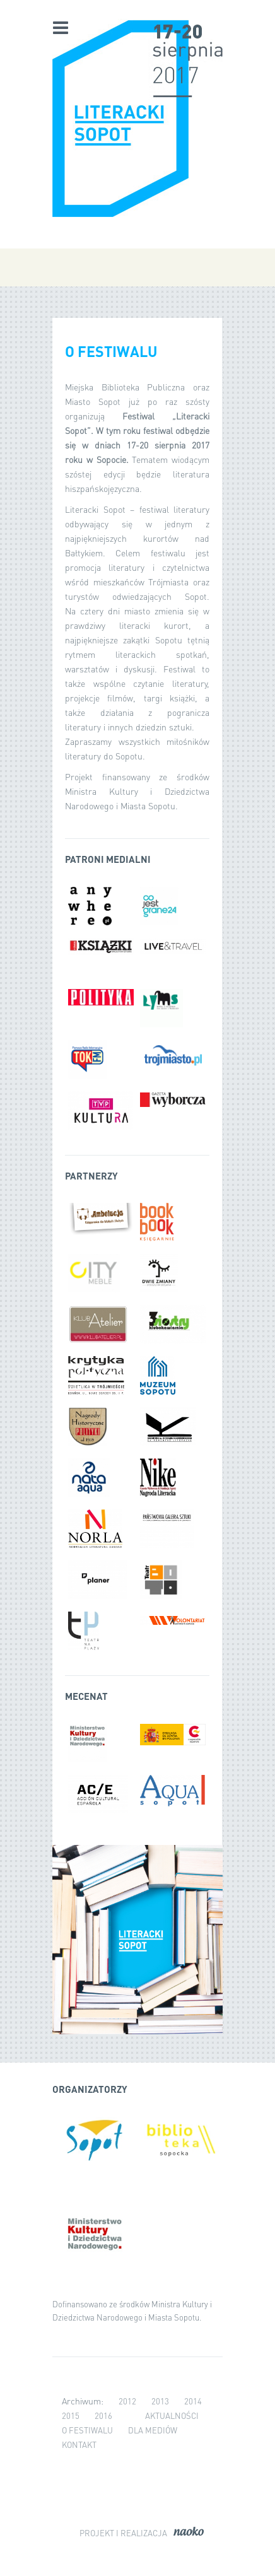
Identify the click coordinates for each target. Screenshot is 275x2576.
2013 (160, 2401)
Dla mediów (152, 2430)
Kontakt (79, 2444)
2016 (103, 2415)
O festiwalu (87, 2430)
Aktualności (172, 2415)
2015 (70, 2415)
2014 (193, 2401)
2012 (127, 2401)
